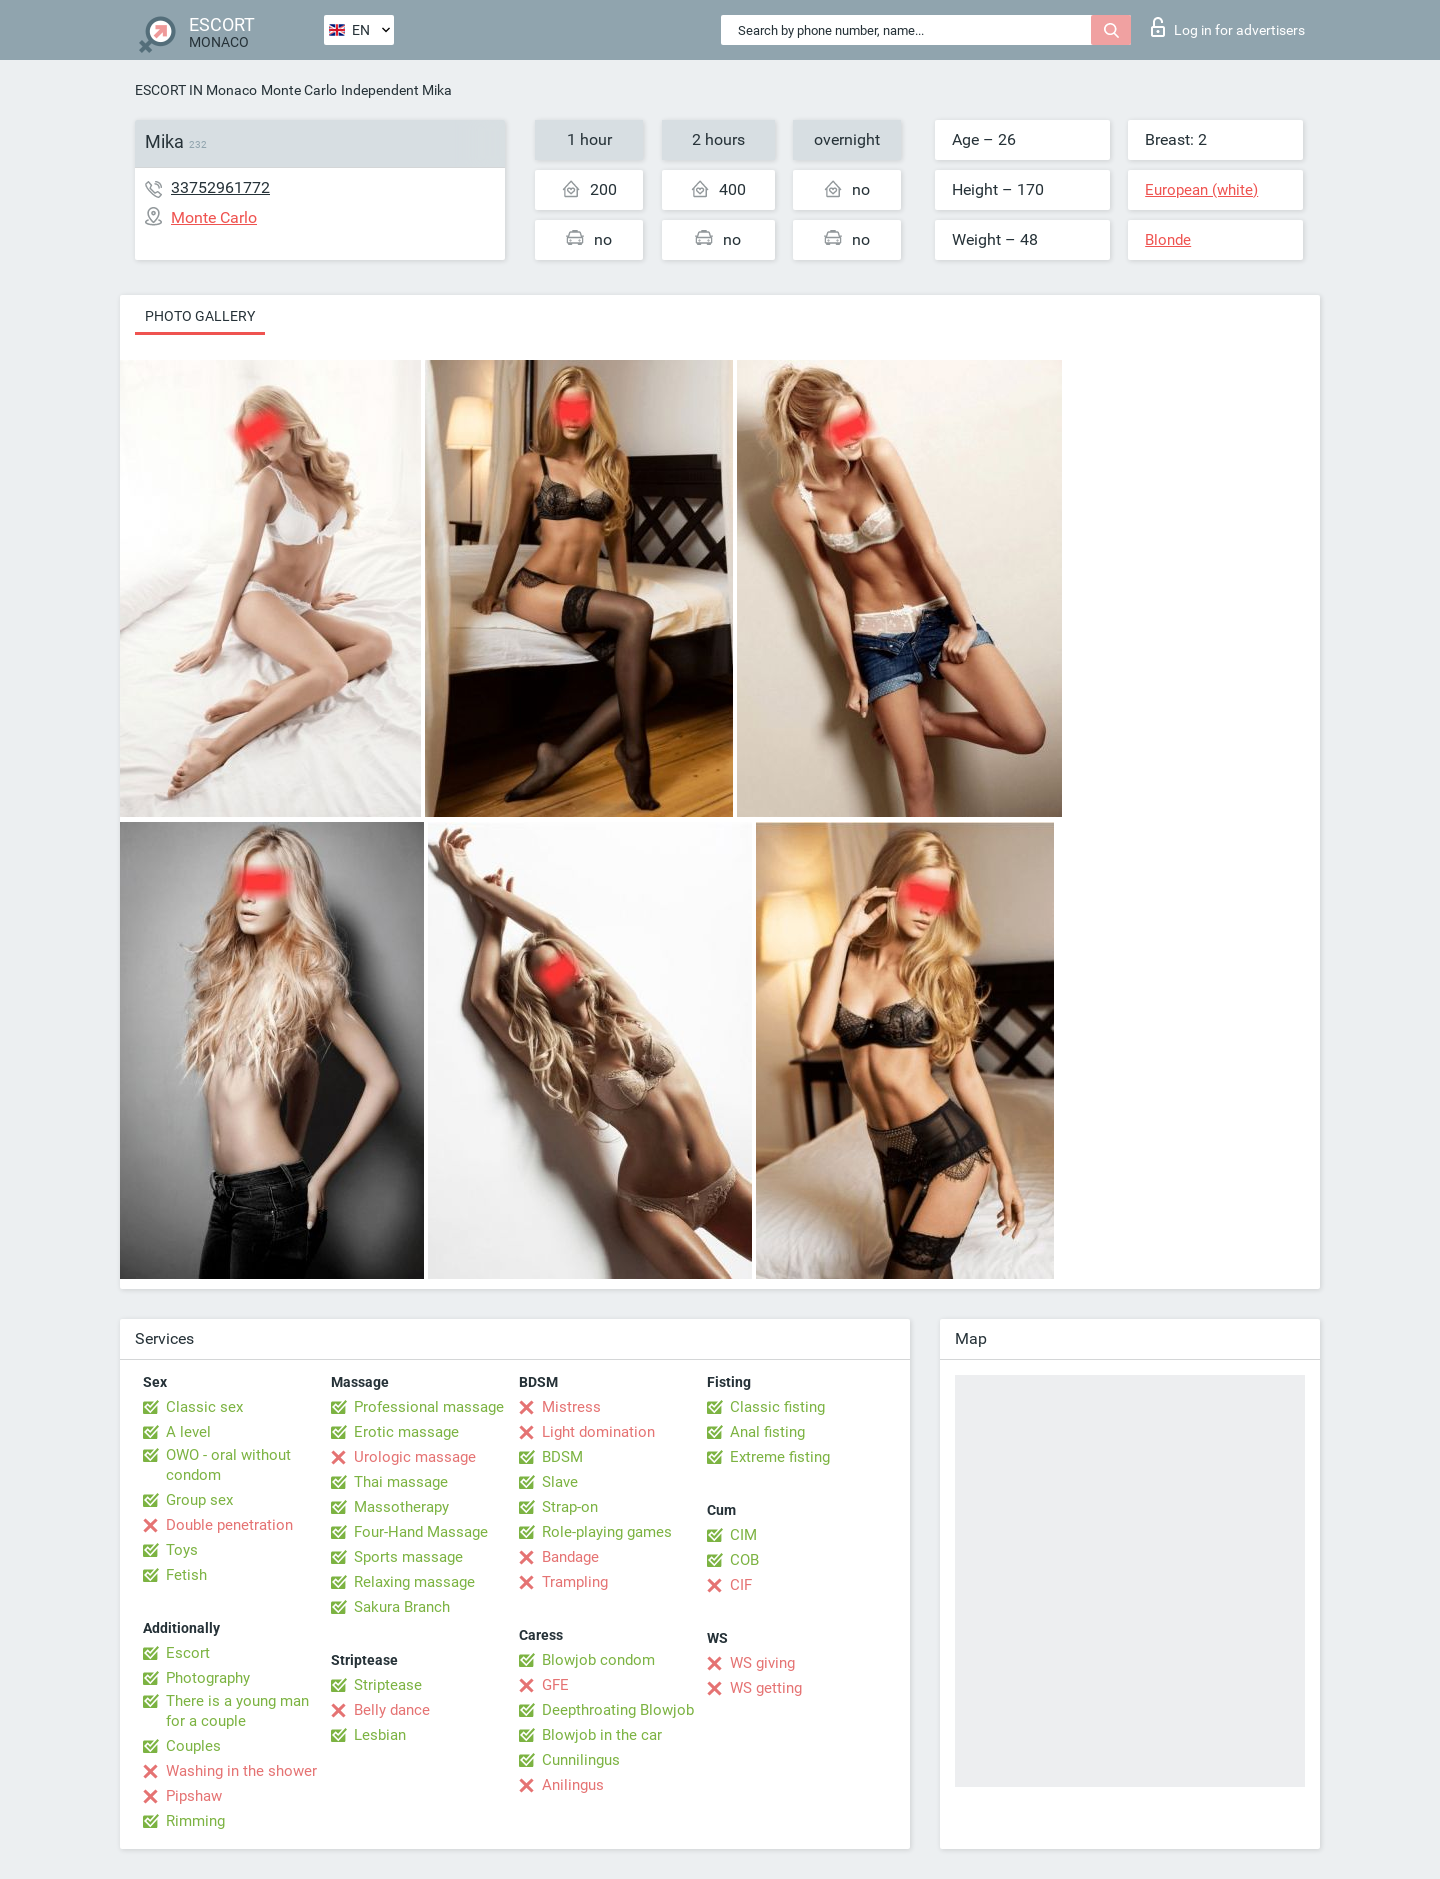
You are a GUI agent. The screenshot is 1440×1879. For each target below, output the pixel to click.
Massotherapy (401, 1507)
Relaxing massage (414, 1582)
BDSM (562, 1457)
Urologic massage (415, 1457)
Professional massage (429, 1407)
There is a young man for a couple (237, 1711)
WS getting (766, 1688)
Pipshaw (194, 1796)
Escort (188, 1653)
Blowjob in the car (602, 1735)
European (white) (1201, 190)
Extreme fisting (780, 1457)
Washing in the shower (241, 1771)
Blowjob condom (598, 1660)
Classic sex (204, 1407)
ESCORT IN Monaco (196, 90)
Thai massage (401, 1482)
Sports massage (408, 1557)
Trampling (575, 1582)
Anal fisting (767, 1432)
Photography (208, 1678)
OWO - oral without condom (228, 1465)
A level (188, 1432)
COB (744, 1560)
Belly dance (392, 1710)
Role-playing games (607, 1532)
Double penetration (229, 1525)
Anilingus (573, 1785)
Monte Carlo (299, 90)
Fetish (186, 1575)
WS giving (762, 1663)
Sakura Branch (402, 1607)
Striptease (388, 1685)
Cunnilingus (581, 1760)
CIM (743, 1535)
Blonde (1168, 240)
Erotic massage (406, 1432)
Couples (193, 1746)
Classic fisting (777, 1407)
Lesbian (380, 1735)
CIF (741, 1585)
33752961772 (220, 187)
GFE (555, 1685)
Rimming (195, 1821)
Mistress (571, 1407)
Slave (560, 1482)
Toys (182, 1550)
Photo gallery (200, 316)
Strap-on (570, 1507)
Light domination (598, 1432)
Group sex (199, 1500)
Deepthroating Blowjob (618, 1710)
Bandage (570, 1557)
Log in (1228, 27)
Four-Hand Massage (421, 1532)
